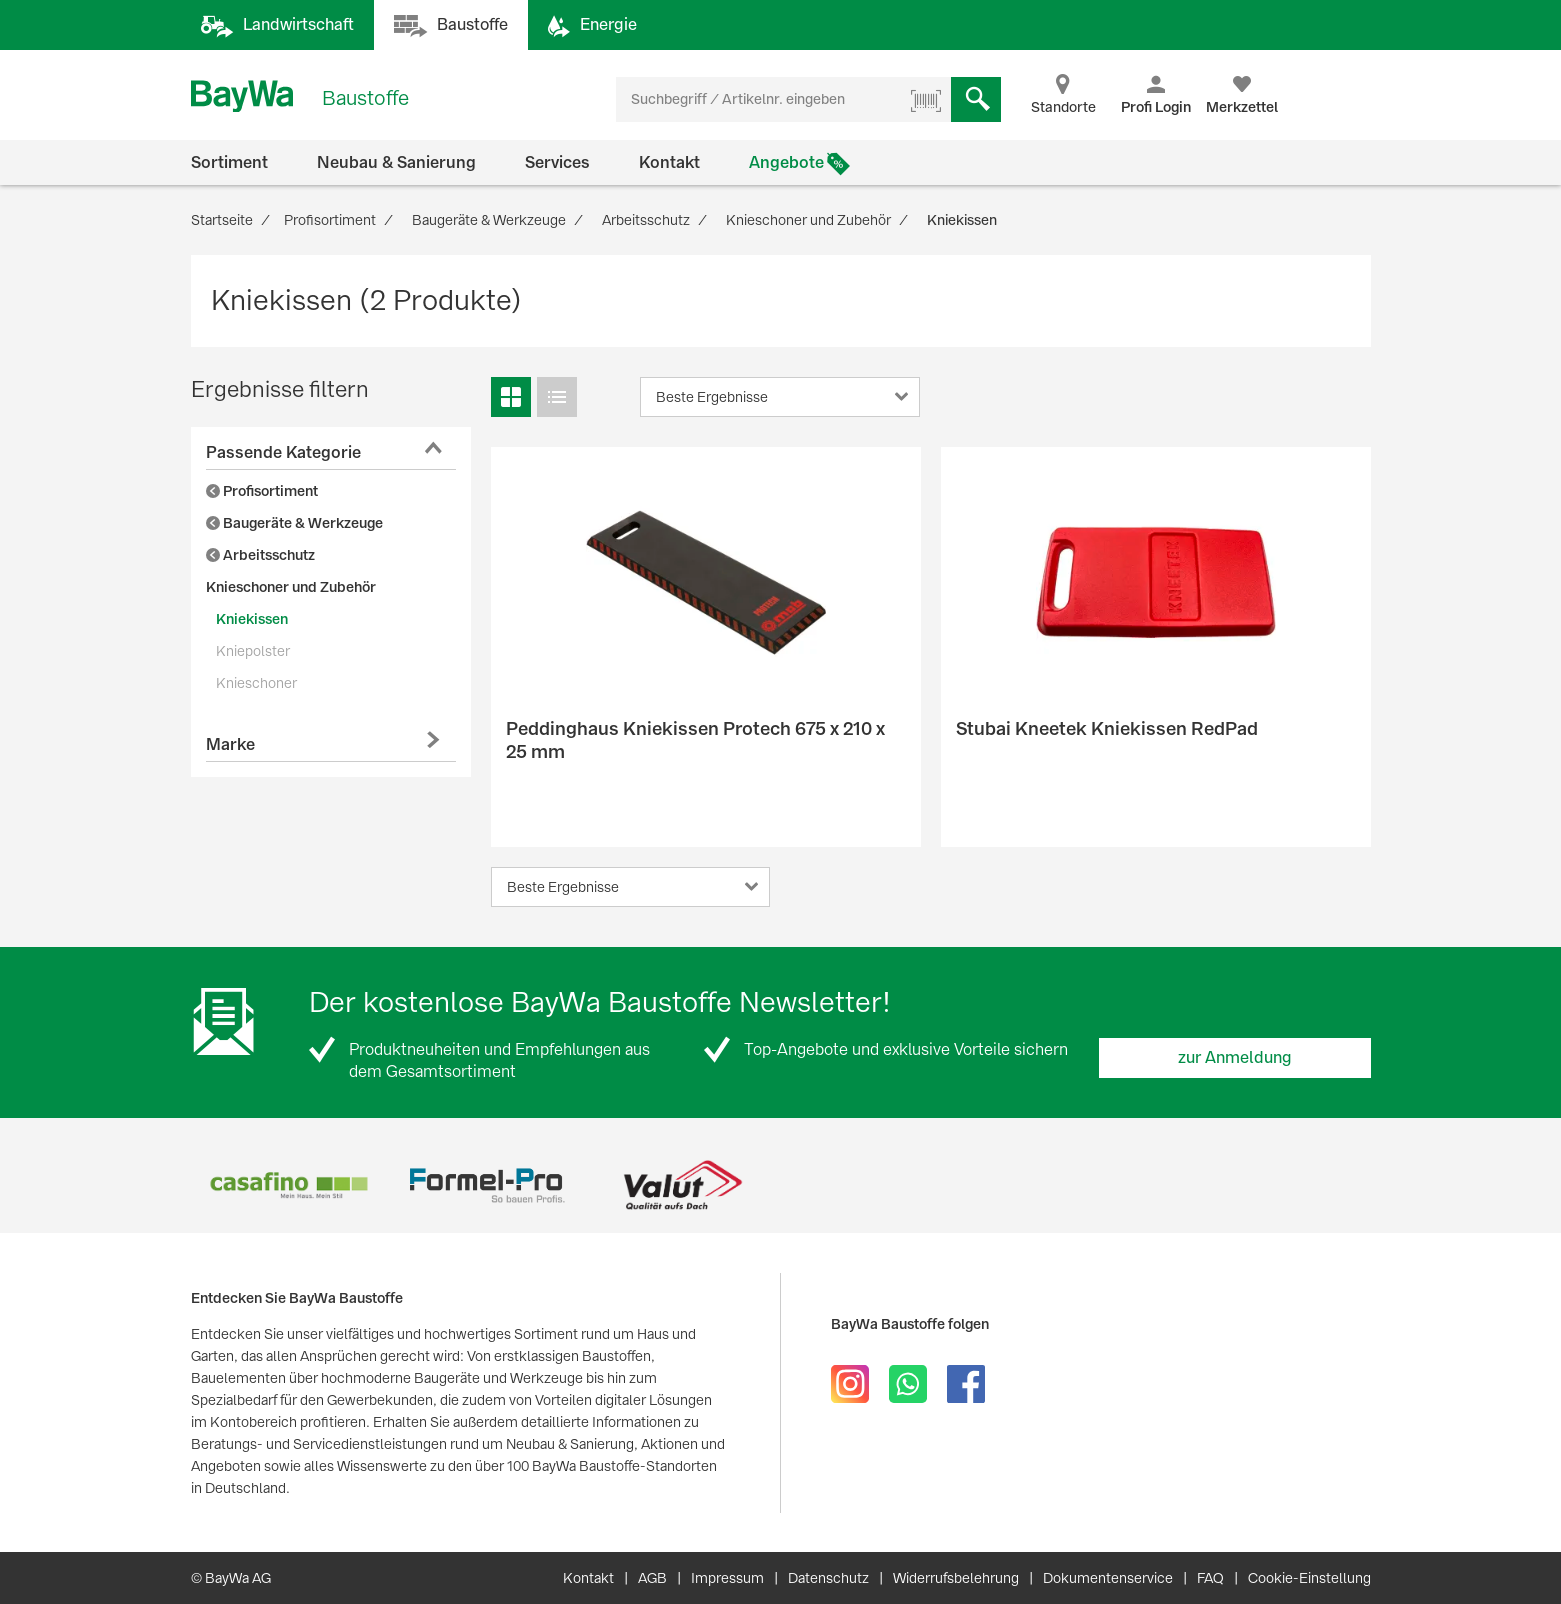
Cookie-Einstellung (1309, 1578)
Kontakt (669, 162)
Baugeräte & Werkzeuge (294, 523)
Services (557, 162)
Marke (230, 744)
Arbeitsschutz (260, 555)
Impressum (727, 1578)
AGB (652, 1578)
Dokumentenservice (1108, 1578)
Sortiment (229, 162)
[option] (289, 1185)
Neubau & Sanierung (396, 162)
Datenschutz (828, 1578)
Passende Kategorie (283, 452)
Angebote (786, 162)
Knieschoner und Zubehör (291, 587)
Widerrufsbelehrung (956, 1578)
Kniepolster (253, 651)
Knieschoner (256, 683)
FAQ (1210, 1578)
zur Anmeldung (1235, 1057)
